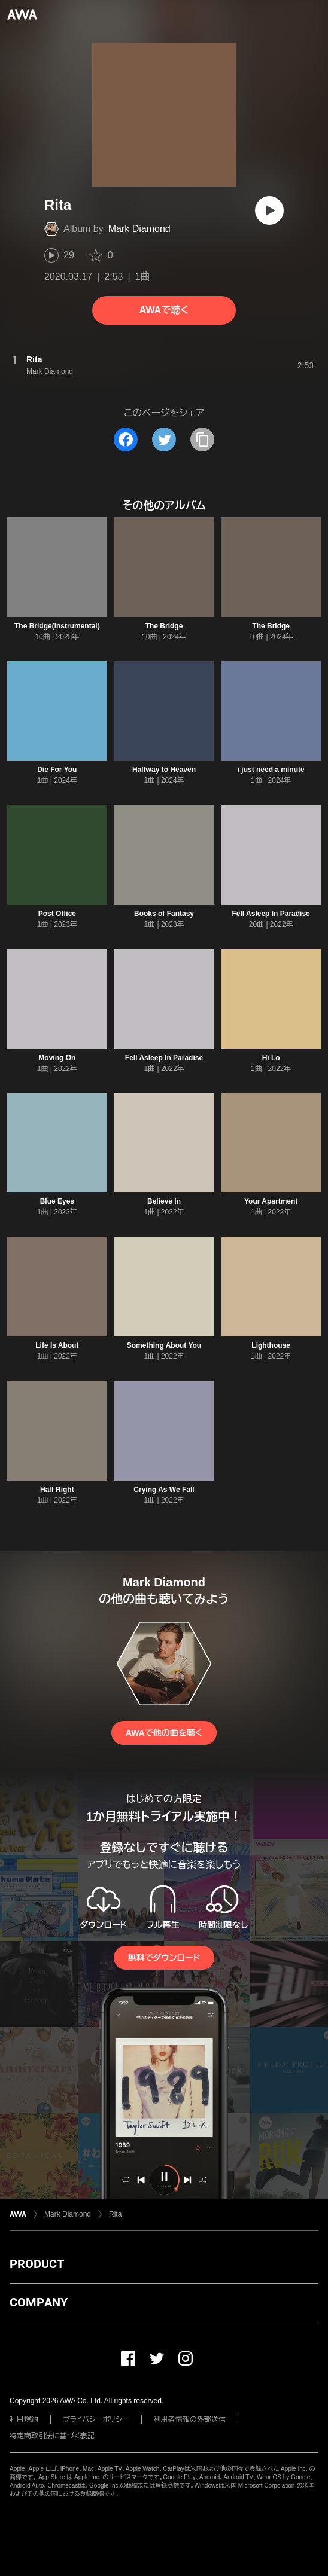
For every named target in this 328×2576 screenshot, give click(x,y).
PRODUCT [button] (37, 2264)
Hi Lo (271, 1058)
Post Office (57, 913)
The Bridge (164, 626)
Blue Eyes (57, 1201)
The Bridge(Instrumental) (57, 626)
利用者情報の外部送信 (190, 2419)
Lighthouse (270, 1345)
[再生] (269, 210)
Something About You (164, 1345)
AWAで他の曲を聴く (164, 1733)
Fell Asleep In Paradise (271, 913)
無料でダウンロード (164, 1957)
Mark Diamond (139, 229)
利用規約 (24, 2419)
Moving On (56, 1058)
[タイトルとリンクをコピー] (202, 439)
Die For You (57, 769)
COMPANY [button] (39, 2302)
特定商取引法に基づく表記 (52, 2436)
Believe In (164, 1201)
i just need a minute (271, 769)
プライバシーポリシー (96, 2419)
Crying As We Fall (163, 1489)
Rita (115, 2214)
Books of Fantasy (164, 913)
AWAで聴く (164, 310)
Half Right (57, 1489)
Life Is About (56, 1345)
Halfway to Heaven (164, 769)
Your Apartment (270, 1201)
